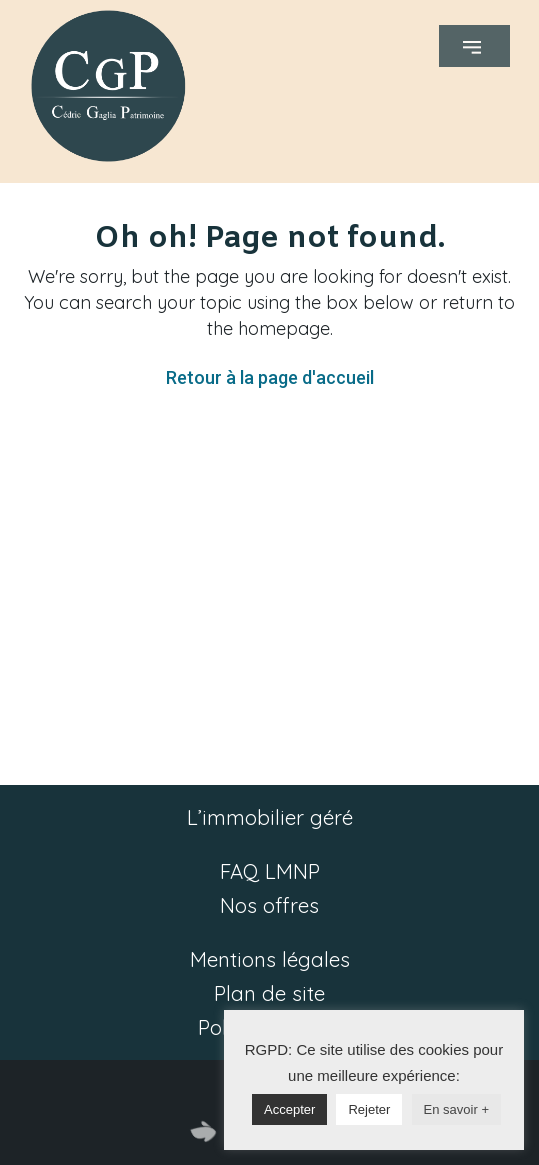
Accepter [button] (289, 1109)
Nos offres (269, 905)
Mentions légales (270, 959)
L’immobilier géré (270, 817)
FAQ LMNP (270, 871)
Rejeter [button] (369, 1109)
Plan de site (269, 993)
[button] (474, 46)
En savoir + (456, 1109)
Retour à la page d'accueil (270, 377)
